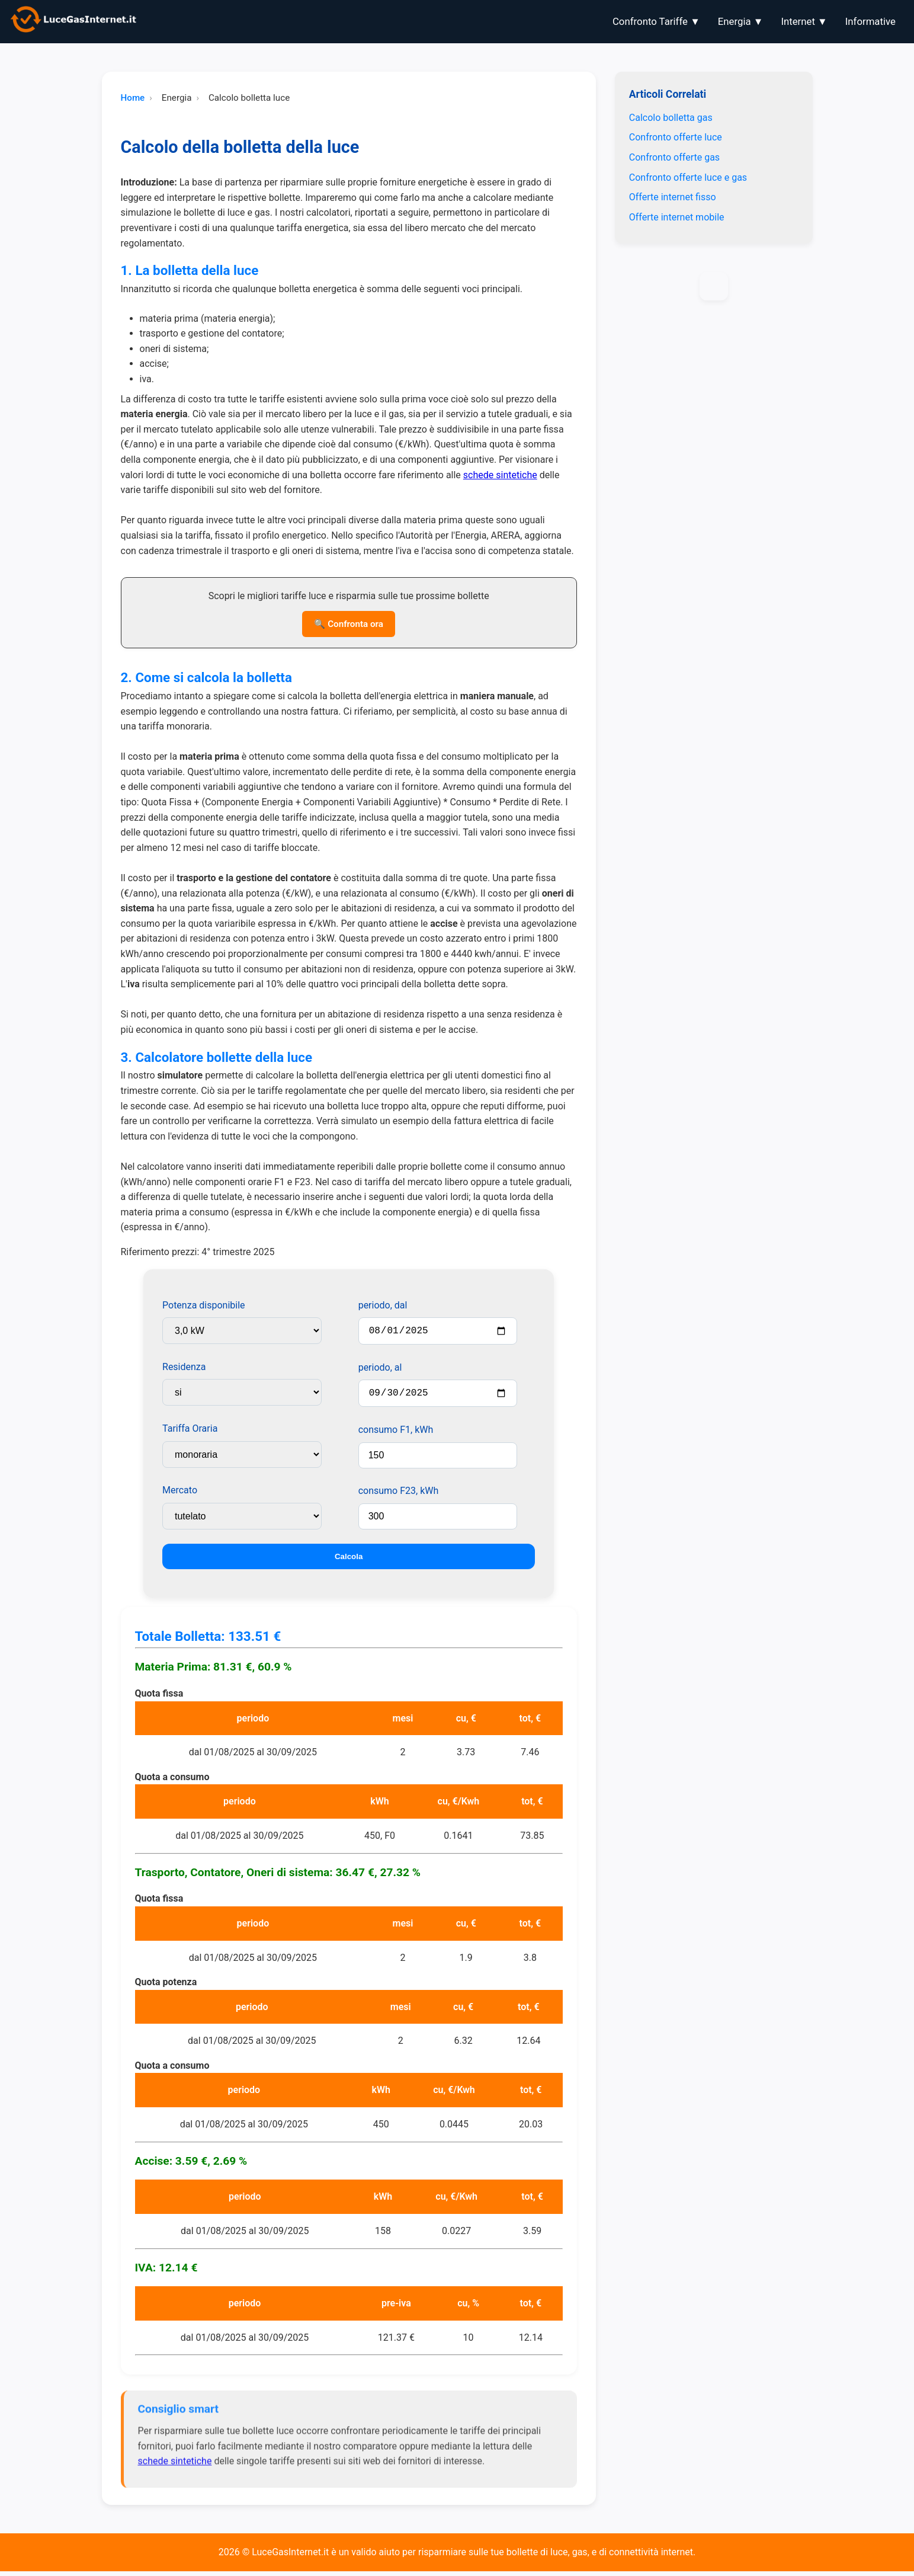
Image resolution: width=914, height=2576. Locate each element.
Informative (870, 21)
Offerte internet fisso (672, 197)
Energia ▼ (741, 21)
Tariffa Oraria (189, 1428)
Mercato (179, 1490)
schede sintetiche (500, 475)
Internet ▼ (804, 21)
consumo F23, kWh (398, 1495)
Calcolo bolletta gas (671, 117)
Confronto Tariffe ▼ (656, 21)
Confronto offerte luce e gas (688, 177)
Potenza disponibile (203, 1305)
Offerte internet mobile (676, 217)
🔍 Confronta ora (348, 624)
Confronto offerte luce (675, 137)
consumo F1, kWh (396, 1434)
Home (133, 97)
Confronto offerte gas (674, 157)
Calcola (349, 1561)
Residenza (184, 1366)
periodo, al (380, 1369)
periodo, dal (383, 1305)
